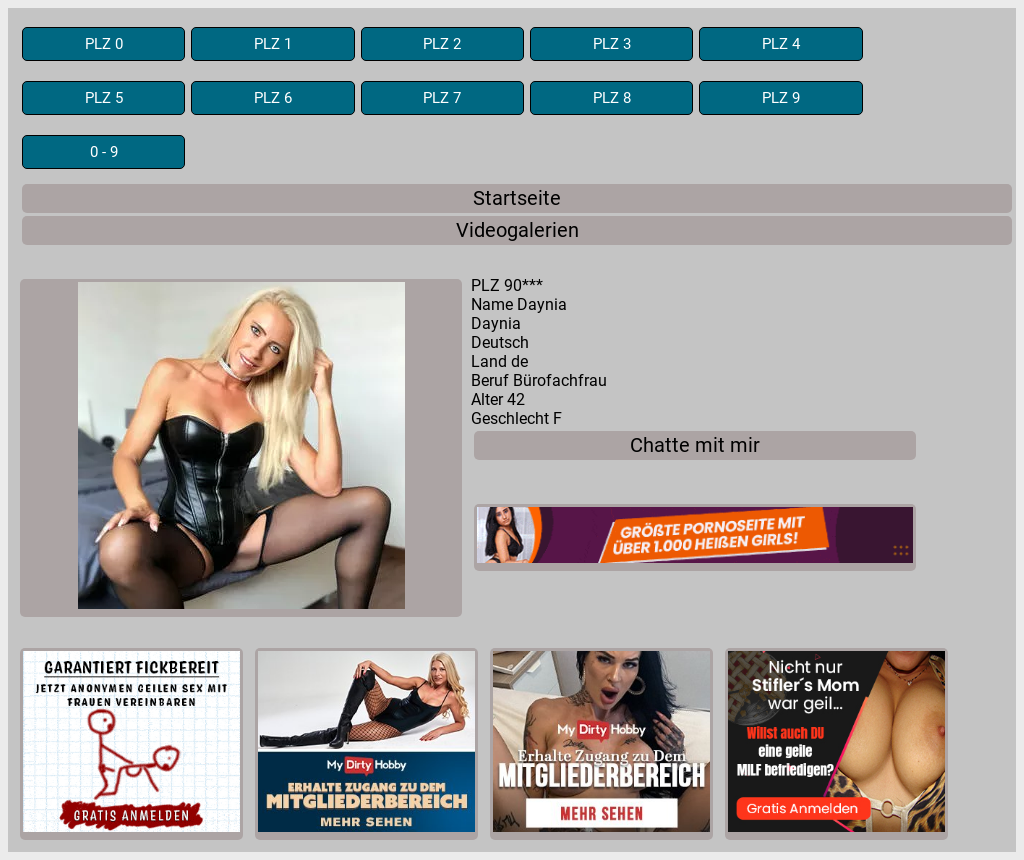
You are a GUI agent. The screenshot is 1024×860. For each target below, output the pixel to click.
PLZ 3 (612, 44)
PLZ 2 (442, 44)
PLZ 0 (104, 44)
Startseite (517, 198)
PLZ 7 (442, 98)
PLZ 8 (612, 98)
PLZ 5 (104, 98)
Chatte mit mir (695, 445)
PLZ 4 (781, 44)
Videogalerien (517, 230)
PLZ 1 (273, 44)
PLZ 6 (273, 98)
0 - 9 (104, 152)
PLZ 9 (781, 98)
